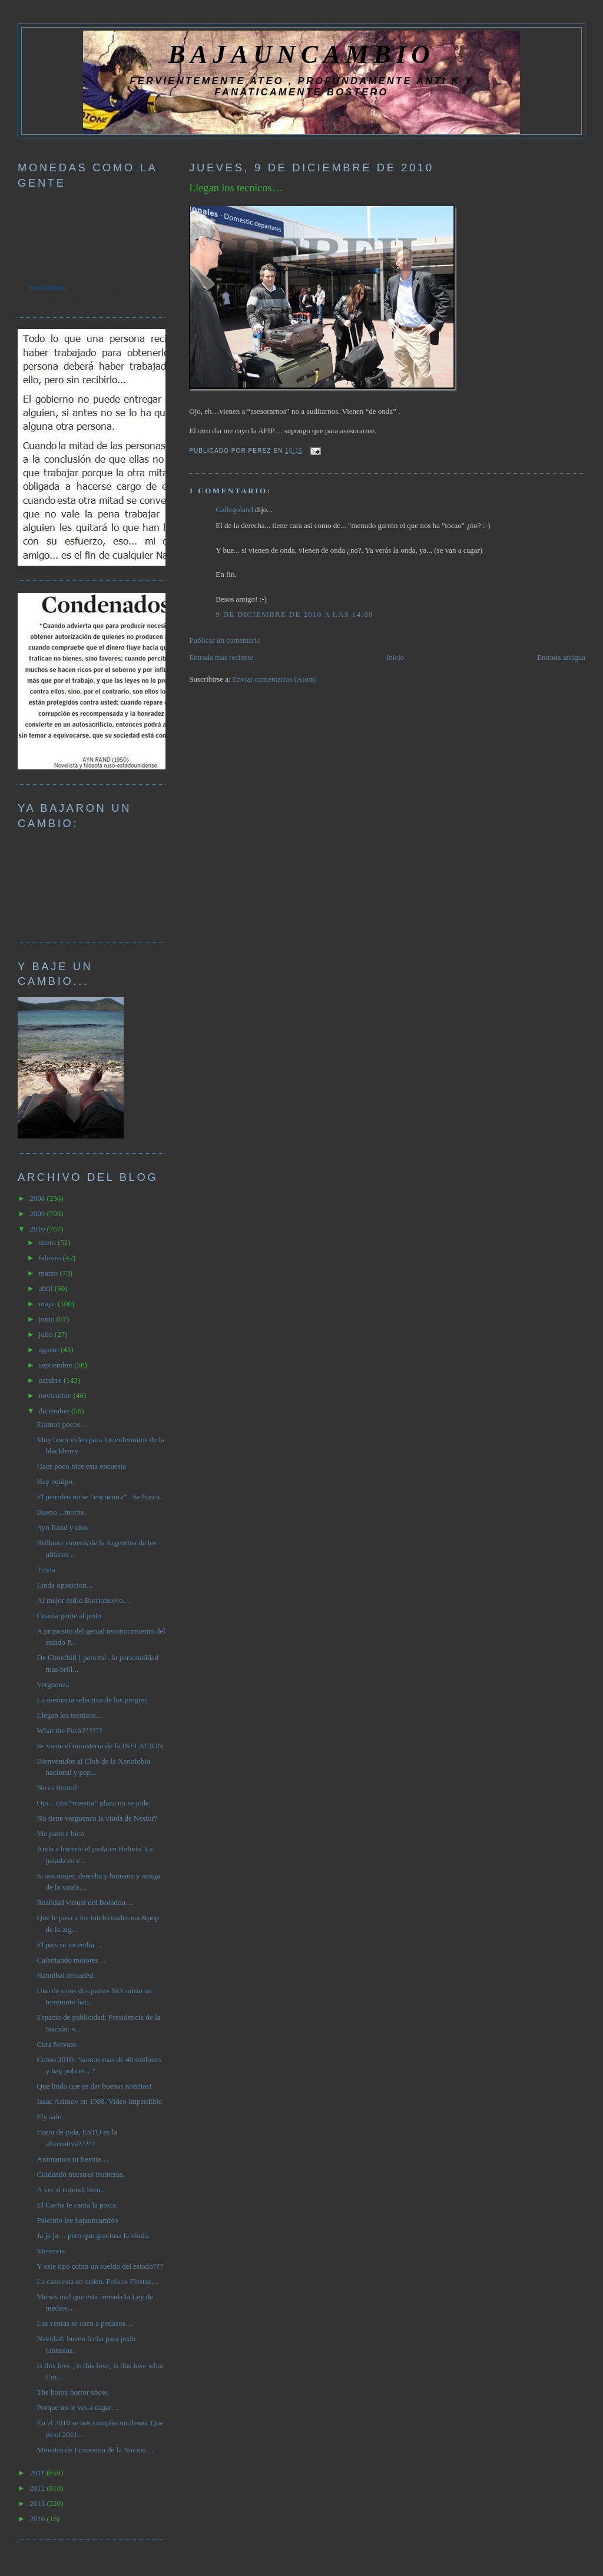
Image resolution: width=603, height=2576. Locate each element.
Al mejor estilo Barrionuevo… (84, 1600)
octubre (51, 1380)
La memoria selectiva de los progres (92, 1699)
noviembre (56, 1395)
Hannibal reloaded (65, 1975)
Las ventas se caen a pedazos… (85, 2323)
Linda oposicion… (65, 1585)
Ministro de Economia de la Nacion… (95, 2449)
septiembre (56, 1364)
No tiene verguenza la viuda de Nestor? (97, 1818)
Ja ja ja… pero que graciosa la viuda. (93, 2235)
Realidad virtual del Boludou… (85, 1902)
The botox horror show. (73, 2392)
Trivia (46, 1569)
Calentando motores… (71, 1960)
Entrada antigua (561, 657)
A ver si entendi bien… (72, 2189)
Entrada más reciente (221, 657)
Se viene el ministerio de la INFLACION (100, 1745)
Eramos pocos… (62, 1424)
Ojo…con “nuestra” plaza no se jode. (94, 1802)
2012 (38, 2488)
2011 (38, 2472)
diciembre (55, 1410)
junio (48, 1318)
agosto (50, 1349)
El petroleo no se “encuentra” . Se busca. (99, 1496)
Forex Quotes (48, 287)
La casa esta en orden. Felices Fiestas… (98, 2281)
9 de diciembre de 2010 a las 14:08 (294, 614)
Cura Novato (57, 2044)
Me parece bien (60, 1833)
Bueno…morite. (62, 1512)
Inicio (395, 657)
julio (47, 1334)
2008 (38, 1198)
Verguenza (53, 1684)
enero (48, 1242)
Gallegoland (234, 509)
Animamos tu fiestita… (73, 2159)
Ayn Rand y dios (62, 1527)
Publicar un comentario (224, 640)
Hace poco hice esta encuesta (82, 1466)
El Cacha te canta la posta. (77, 2204)
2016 (38, 2518)
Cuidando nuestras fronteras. (81, 2174)
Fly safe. (50, 2116)
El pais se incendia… (69, 1944)
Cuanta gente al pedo (69, 1615)
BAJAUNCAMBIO (301, 54)
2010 (38, 1228)
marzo (49, 1273)
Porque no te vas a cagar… (78, 2407)
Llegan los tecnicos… (236, 188)
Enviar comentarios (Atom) (275, 679)
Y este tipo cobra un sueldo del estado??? (100, 2266)
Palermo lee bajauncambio (77, 2220)
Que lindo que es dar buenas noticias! (94, 2086)
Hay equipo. (56, 1481)
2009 (38, 1213)
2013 (38, 2503)
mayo (48, 1303)
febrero (51, 1257)
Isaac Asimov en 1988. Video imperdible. (100, 2101)
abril (47, 1288)
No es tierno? (57, 1787)
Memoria (51, 2250)
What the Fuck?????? (69, 1730)
